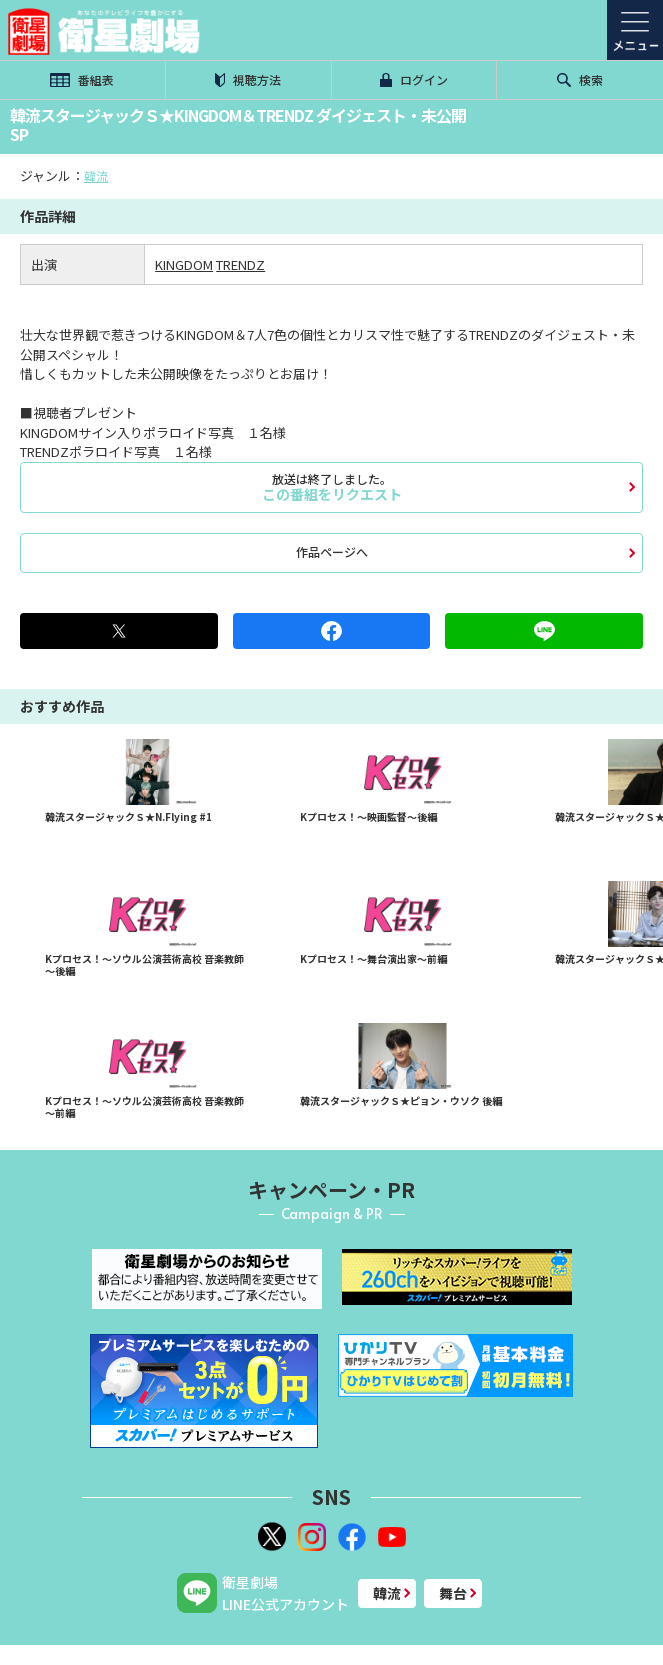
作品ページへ (332, 551)
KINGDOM (184, 264)
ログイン (414, 79)
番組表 (82, 79)
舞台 (453, 1593)
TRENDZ (240, 264)
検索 (580, 79)
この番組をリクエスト (331, 487)
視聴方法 (248, 79)
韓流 (96, 175)
